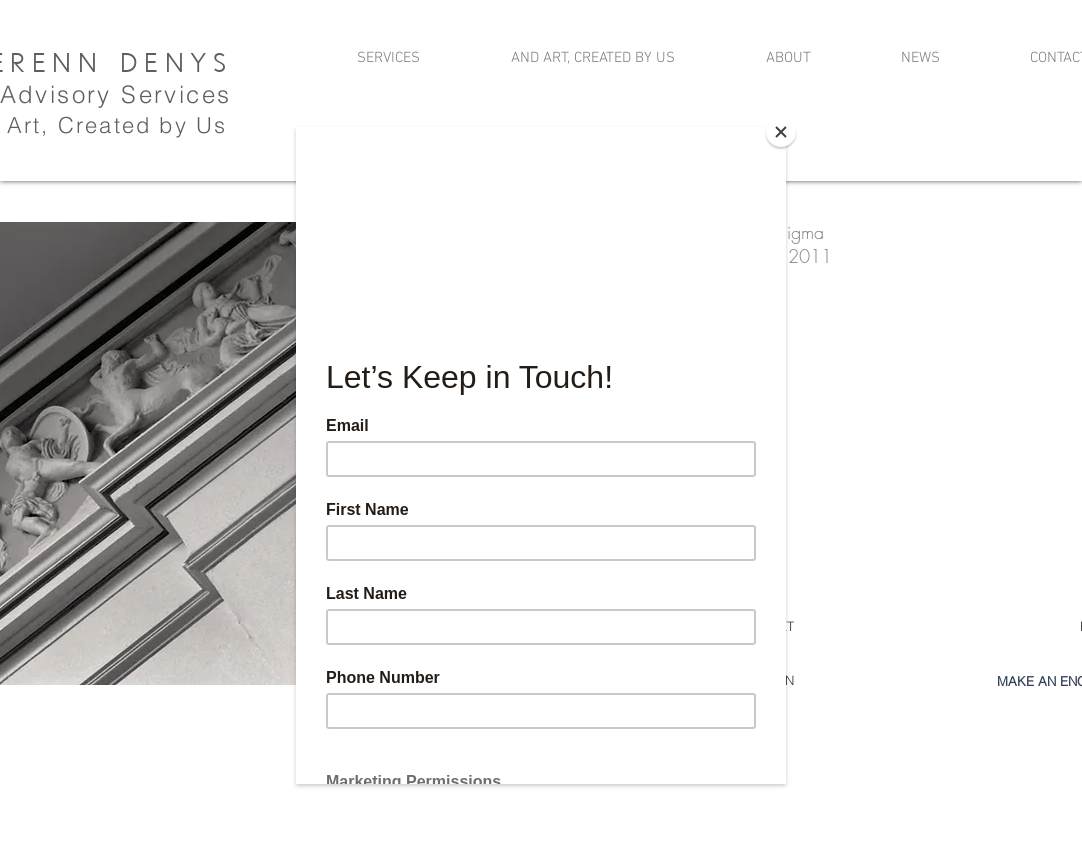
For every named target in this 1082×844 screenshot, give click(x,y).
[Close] (781, 132)
